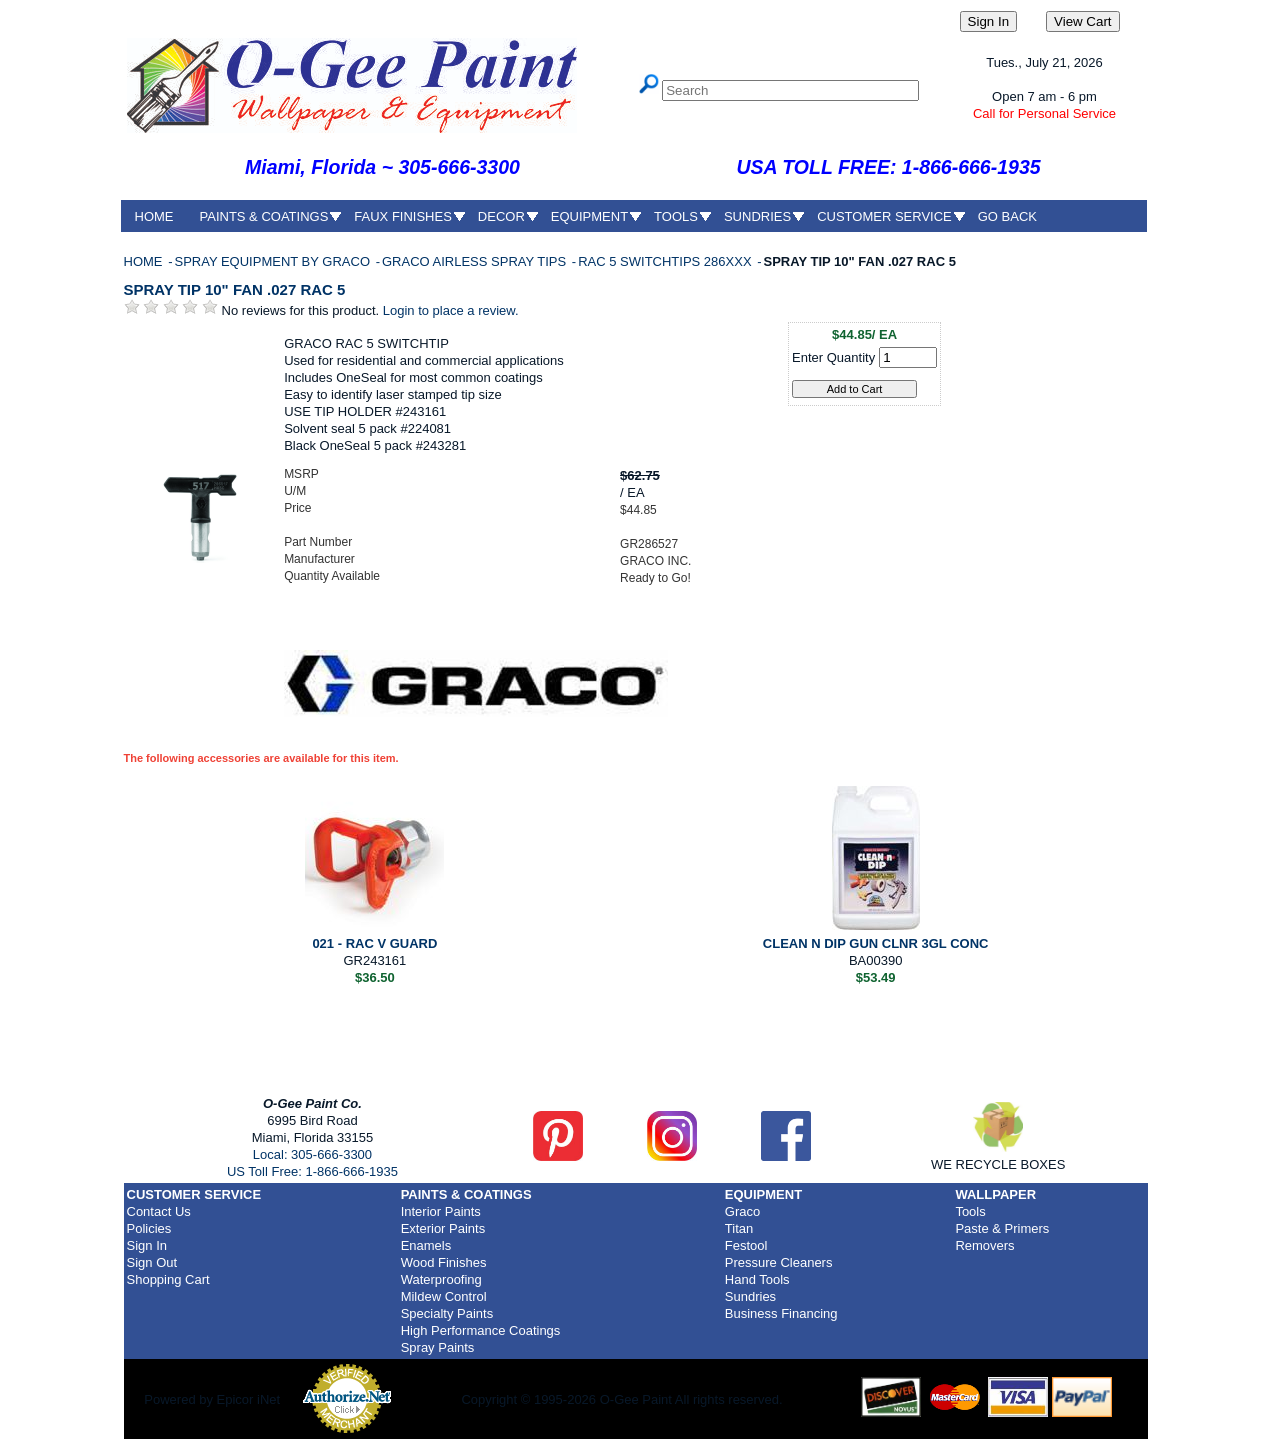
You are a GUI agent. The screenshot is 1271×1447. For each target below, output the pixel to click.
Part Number (318, 542)
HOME (154, 216)
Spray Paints (438, 1347)
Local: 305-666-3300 (312, 1154)
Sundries (750, 1296)
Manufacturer (319, 559)
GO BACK (1007, 216)
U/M (295, 491)
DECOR (501, 216)
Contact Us (159, 1211)
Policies (149, 1228)
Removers (984, 1245)
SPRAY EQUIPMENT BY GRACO (273, 261)
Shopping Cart (168, 1279)
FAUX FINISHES (403, 216)
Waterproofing (441, 1279)
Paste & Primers (1002, 1228)
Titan (739, 1228)
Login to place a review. (451, 310)
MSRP (301, 474)
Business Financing (781, 1313)
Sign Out (152, 1262)
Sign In (147, 1245)
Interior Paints (441, 1211)
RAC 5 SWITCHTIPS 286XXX (666, 261)
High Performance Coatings (481, 1330)
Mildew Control (444, 1296)
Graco (742, 1211)
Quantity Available (332, 576)
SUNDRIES (757, 216)
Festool (746, 1245)
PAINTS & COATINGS (264, 216)
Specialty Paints (447, 1313)
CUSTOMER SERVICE (884, 216)
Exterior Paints (443, 1228)
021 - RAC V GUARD (374, 943)
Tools (970, 1211)
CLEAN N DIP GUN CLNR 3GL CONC (876, 943)
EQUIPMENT (589, 216)
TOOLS (676, 216)
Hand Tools (757, 1279)
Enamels (426, 1245)
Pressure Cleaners (779, 1262)
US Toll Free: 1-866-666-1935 (312, 1171)
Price (297, 508)
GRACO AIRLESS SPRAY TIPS (476, 261)
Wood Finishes (444, 1262)
